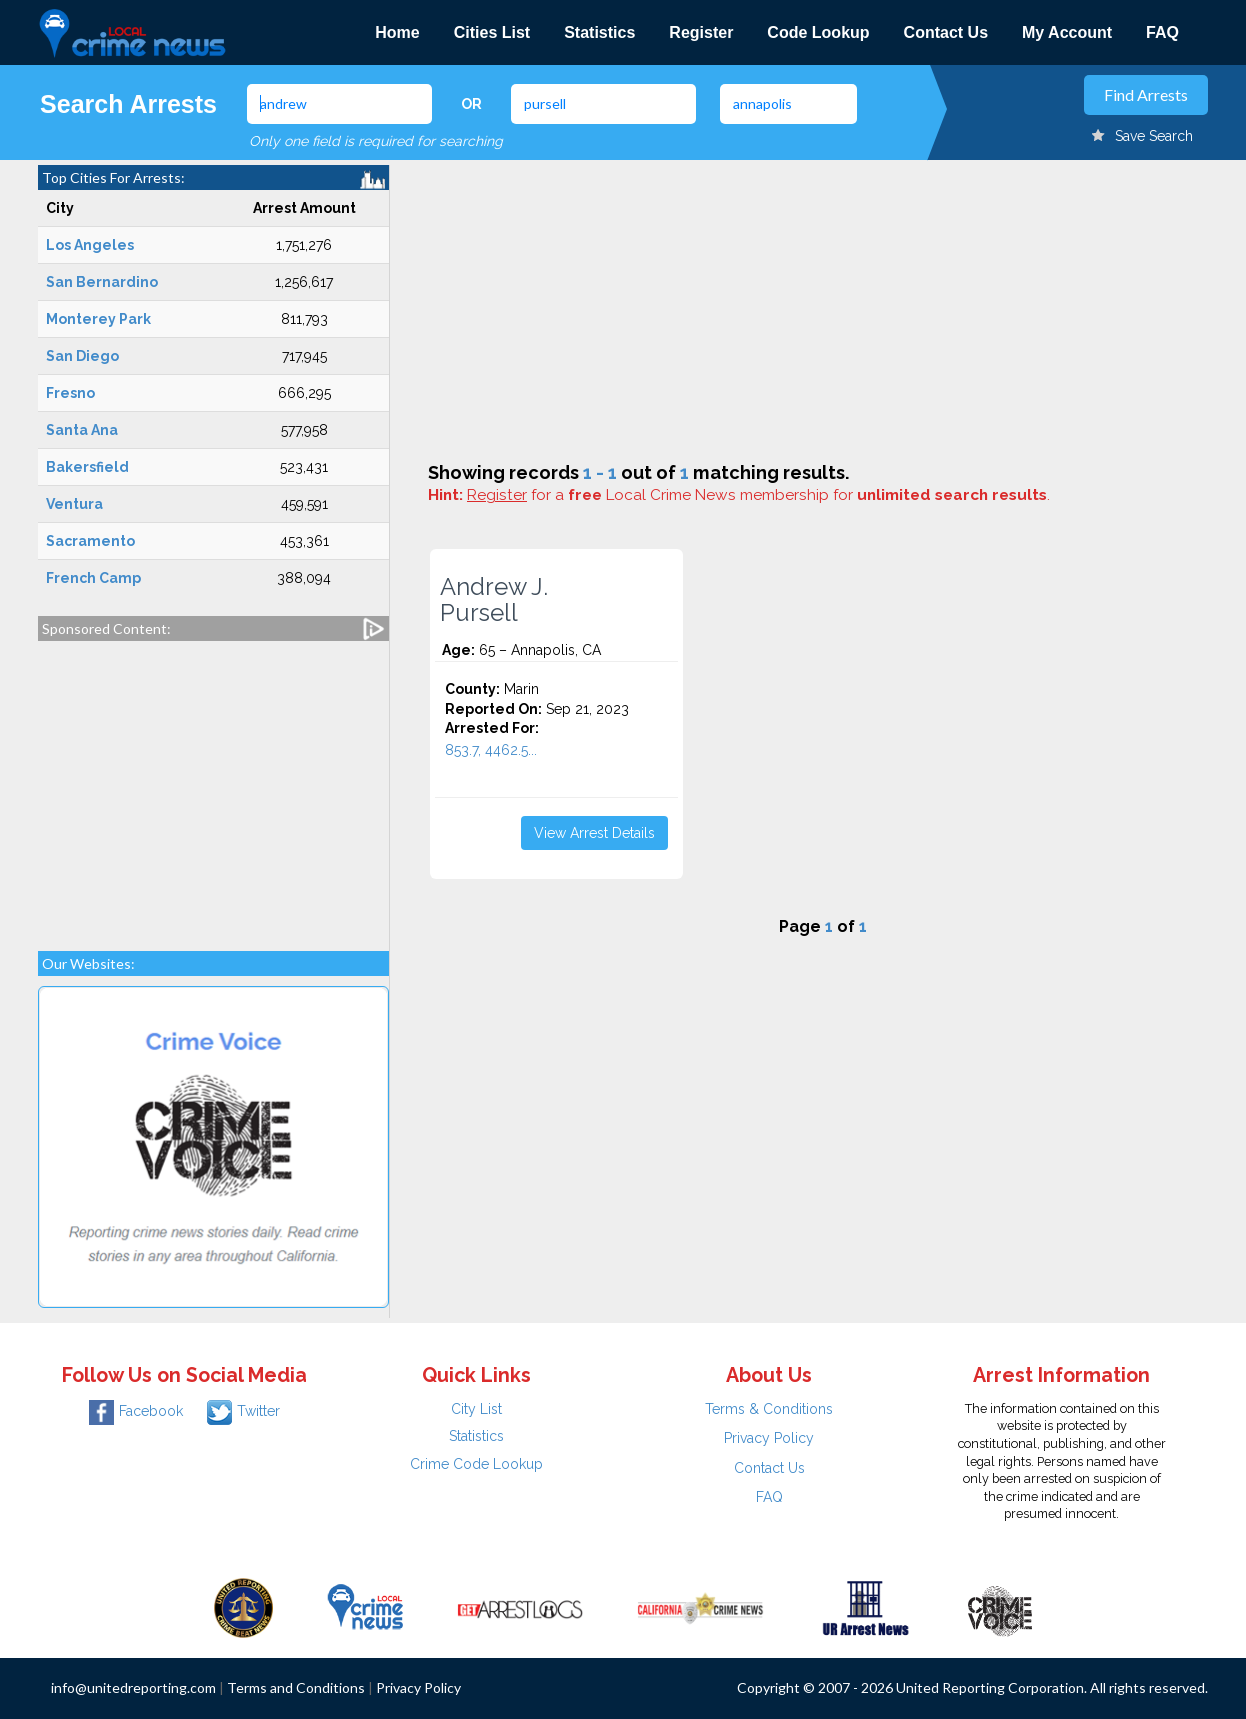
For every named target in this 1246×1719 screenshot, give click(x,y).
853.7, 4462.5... (491, 750)
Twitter (243, 1411)
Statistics (599, 32)
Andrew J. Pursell (494, 600)
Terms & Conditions (769, 1409)
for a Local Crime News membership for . (758, 495)
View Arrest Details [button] (594, 833)
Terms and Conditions (296, 1687)
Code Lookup (818, 32)
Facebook (136, 1411)
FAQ (1162, 32)
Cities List (492, 32)
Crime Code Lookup (476, 1464)
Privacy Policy (769, 1438)
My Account (1067, 32)
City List (476, 1409)
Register (701, 32)
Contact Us (946, 32)
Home (397, 32)
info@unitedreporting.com (133, 1687)
